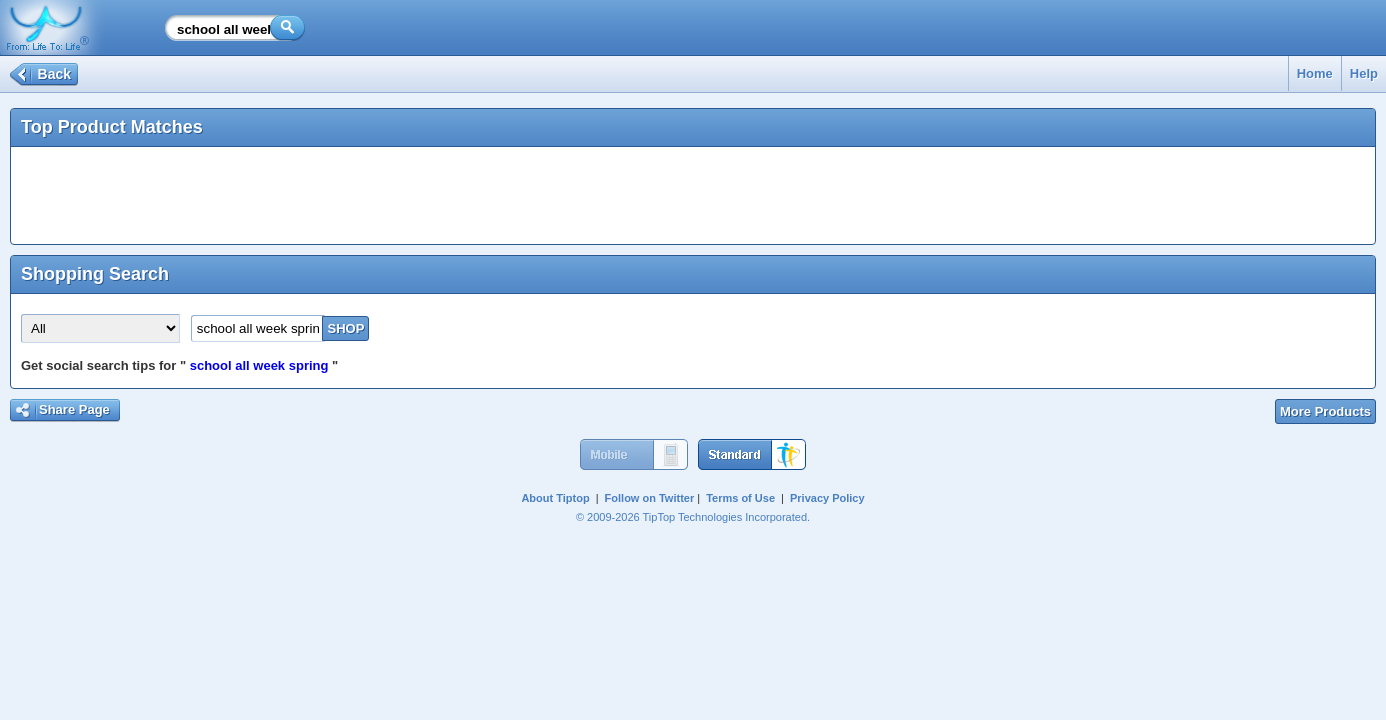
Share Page (74, 409)
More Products (1325, 411)
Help (1364, 73)
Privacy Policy (827, 498)
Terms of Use (740, 498)
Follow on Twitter (650, 498)
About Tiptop (555, 498)
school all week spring (259, 365)
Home (1315, 73)
